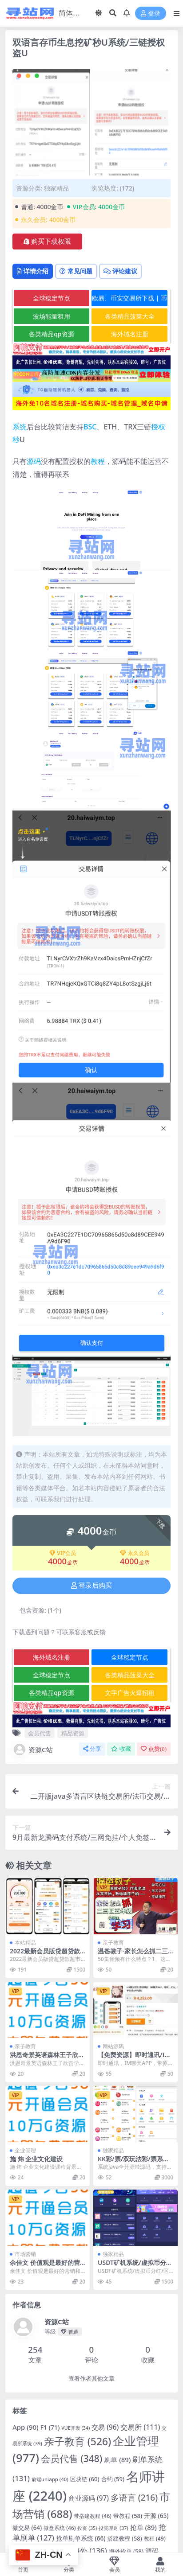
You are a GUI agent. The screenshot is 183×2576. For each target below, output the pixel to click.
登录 (150, 13)
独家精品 (56, 188)
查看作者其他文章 (91, 2378)
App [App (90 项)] (25, 2427)
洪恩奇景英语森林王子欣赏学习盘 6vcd (47, 2058)
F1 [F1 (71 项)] (50, 2427)
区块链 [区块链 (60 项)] (84, 2479)
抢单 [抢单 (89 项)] (143, 2527)
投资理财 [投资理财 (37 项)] (113, 2528)
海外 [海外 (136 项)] (89, 2550)
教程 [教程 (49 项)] (155, 2538)
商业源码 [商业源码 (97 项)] (88, 2498)
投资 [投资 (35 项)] (87, 2528)
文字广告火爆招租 (130, 1692)
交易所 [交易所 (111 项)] (140, 2427)
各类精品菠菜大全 (130, 316)
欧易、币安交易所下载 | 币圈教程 (129, 300)
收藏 (121, 1749)
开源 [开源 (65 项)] (156, 2516)
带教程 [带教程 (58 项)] (127, 2516)
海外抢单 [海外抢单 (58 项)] (126, 2551)
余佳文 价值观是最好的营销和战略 (45, 2266)
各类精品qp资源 (51, 334)
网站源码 (113, 2046)
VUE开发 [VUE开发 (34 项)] (75, 2428)
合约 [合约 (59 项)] (113, 2479)
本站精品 (25, 1942)
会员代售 (39, 1733)
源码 (34, 461)
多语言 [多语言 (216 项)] (134, 2497)
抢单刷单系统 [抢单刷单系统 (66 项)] (81, 2538)
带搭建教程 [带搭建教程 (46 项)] (92, 2516)
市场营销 (25, 2254)
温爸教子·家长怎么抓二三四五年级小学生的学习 (133, 1955)
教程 (98, 461)
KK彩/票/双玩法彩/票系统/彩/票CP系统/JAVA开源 (134, 2163)
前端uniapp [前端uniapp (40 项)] (50, 2479)
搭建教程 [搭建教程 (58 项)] (124, 2538)
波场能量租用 (51, 316)
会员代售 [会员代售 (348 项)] (72, 2458)
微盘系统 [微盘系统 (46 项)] (60, 2528)
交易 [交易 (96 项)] (105, 2427)
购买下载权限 (47, 241)
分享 (92, 1749)
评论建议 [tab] (120, 271)
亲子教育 (113, 1942)
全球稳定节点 (51, 298)
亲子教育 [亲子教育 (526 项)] (77, 2441)
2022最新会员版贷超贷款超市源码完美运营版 (45, 1955)
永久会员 (134, 1553)
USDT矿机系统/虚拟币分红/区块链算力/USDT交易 (133, 2266)
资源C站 (32, 1749)
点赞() (154, 1749)
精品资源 (72, 1733)
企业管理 (25, 2150)
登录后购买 (91, 1585)
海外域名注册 (129, 334)
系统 (19, 427)
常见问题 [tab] (76, 271)
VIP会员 (62, 1553)
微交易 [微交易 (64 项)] (27, 2528)
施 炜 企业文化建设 (36, 2159)
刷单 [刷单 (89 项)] (117, 2459)
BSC (90, 427)
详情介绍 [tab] (32, 271)
